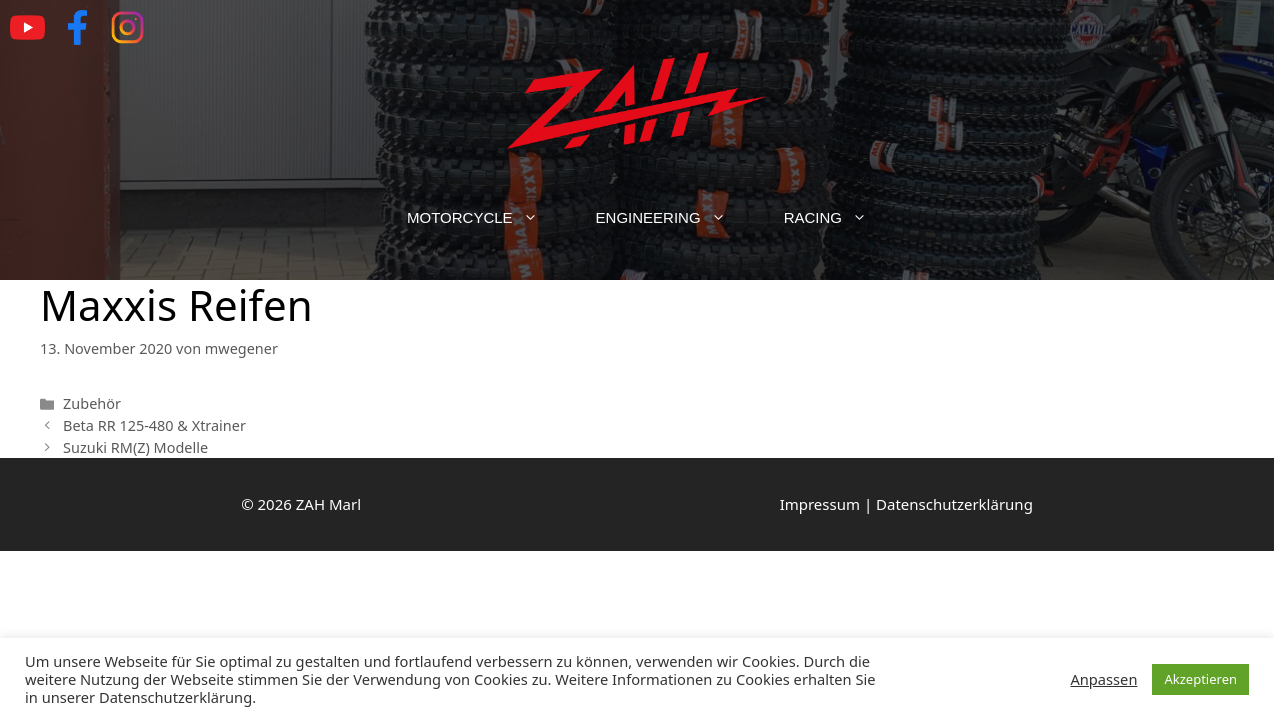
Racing (840, 218)
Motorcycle (487, 218)
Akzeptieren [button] (1200, 679)
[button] (540, 218)
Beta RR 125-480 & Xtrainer (154, 425)
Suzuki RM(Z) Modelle (135, 447)
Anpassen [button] (1103, 679)
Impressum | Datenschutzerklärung (906, 504)
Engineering (675, 218)
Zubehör (92, 403)
